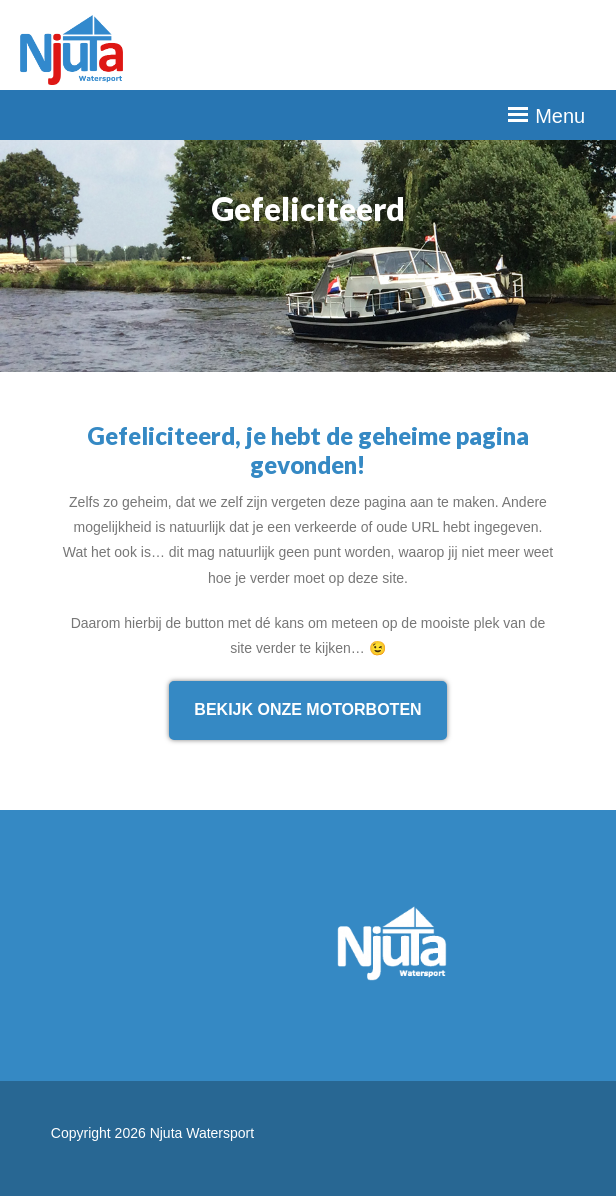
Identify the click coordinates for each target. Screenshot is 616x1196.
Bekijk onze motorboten (307, 709)
